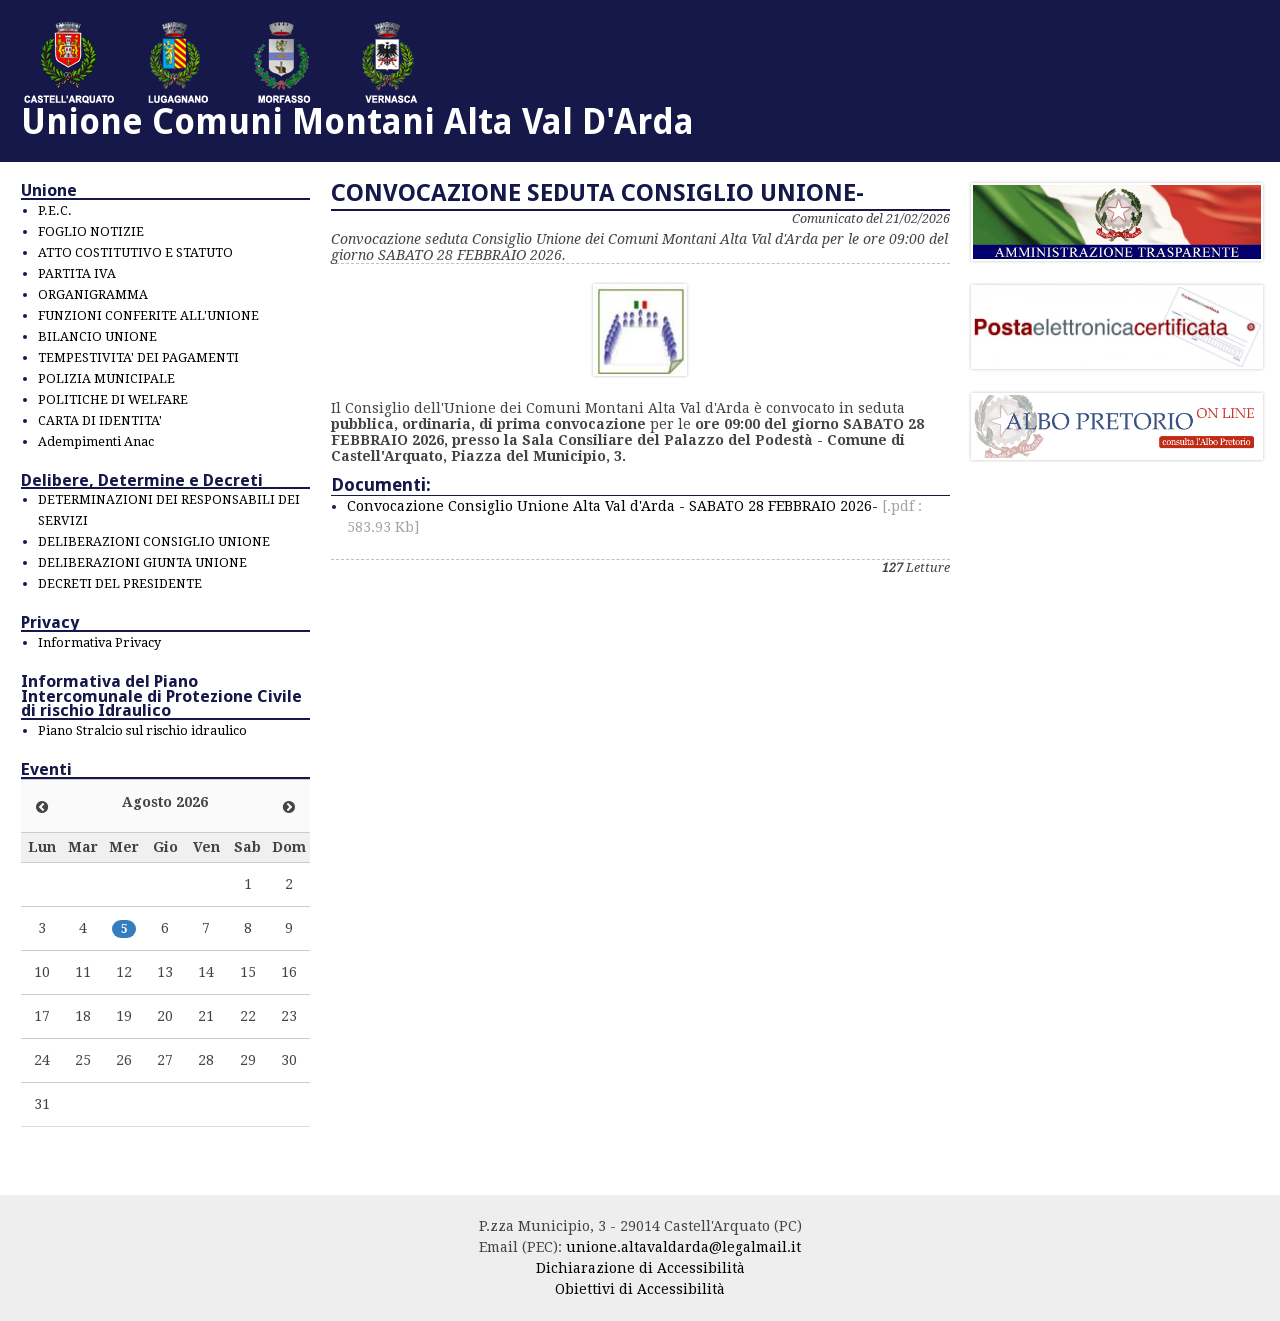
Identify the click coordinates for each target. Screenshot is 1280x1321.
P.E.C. (55, 210)
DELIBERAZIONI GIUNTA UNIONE (142, 562)
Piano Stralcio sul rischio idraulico (142, 730)
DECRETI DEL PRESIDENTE (120, 583)
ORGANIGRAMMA (93, 294)
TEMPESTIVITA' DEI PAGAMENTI (138, 357)
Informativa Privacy (99, 642)
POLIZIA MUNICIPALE (106, 378)
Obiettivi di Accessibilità (640, 1289)
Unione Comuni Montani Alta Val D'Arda (357, 121)
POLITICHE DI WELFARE (113, 399)
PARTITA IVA (77, 273)
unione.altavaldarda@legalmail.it (683, 1247)
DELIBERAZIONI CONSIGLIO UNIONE (154, 541)
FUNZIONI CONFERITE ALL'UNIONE (148, 315)
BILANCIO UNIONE (97, 336)
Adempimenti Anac (96, 441)
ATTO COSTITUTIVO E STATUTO (135, 252)
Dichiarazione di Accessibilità (640, 1268)
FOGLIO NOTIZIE (91, 231)
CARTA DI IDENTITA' (100, 420)
